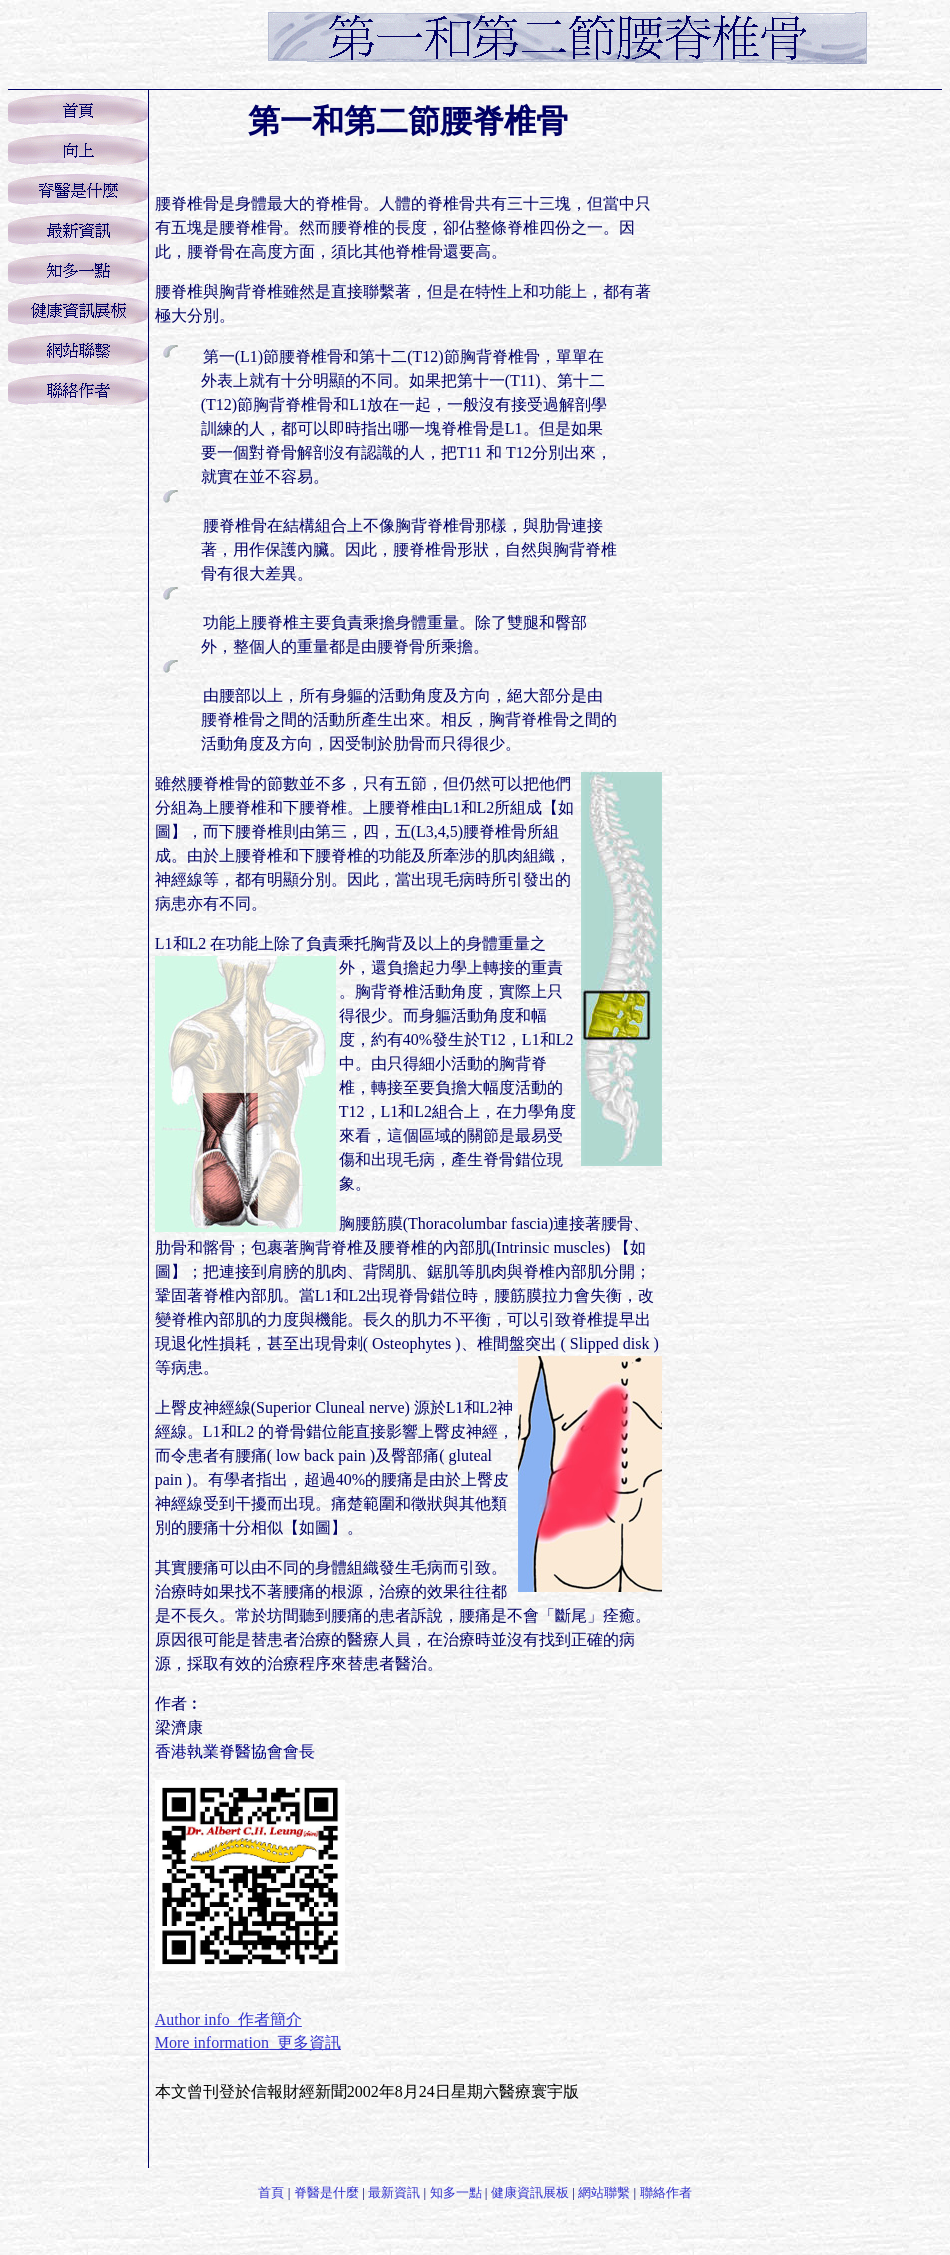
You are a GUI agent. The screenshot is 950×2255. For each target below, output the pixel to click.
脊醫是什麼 (326, 2192)
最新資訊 (394, 2192)
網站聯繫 (604, 2192)
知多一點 (456, 2192)
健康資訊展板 (530, 2192)
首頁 (271, 2192)
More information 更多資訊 (248, 2042)
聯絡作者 (666, 2192)
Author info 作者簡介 (228, 2019)
